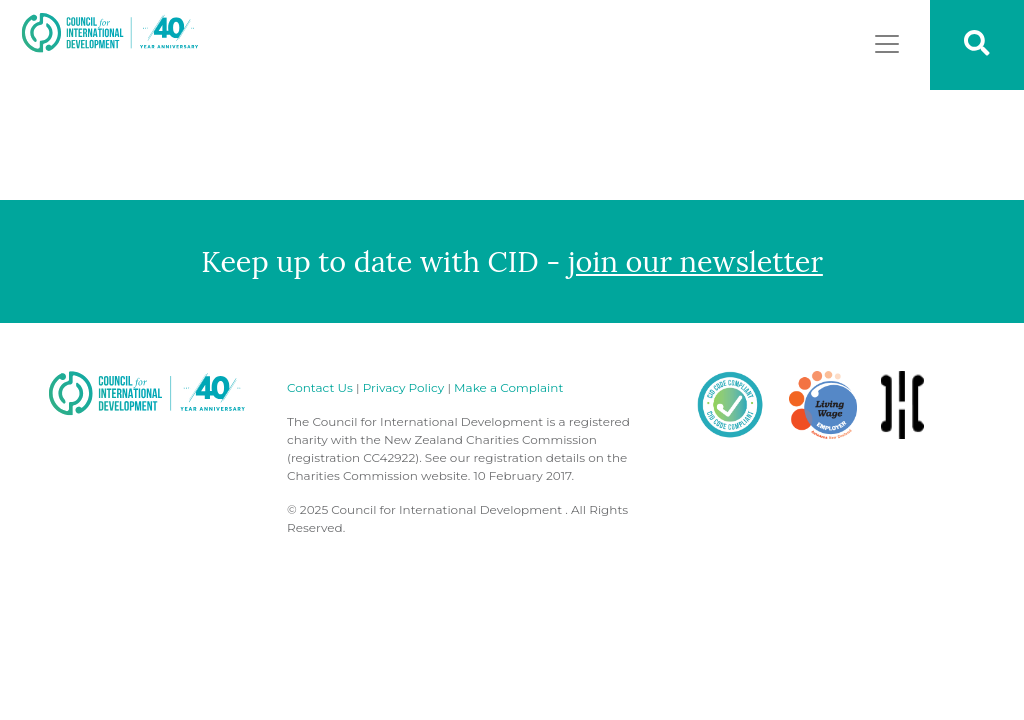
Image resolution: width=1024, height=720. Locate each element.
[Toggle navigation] (887, 44)
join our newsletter (695, 261)
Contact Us (320, 387)
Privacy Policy (404, 387)
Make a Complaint (508, 387)
